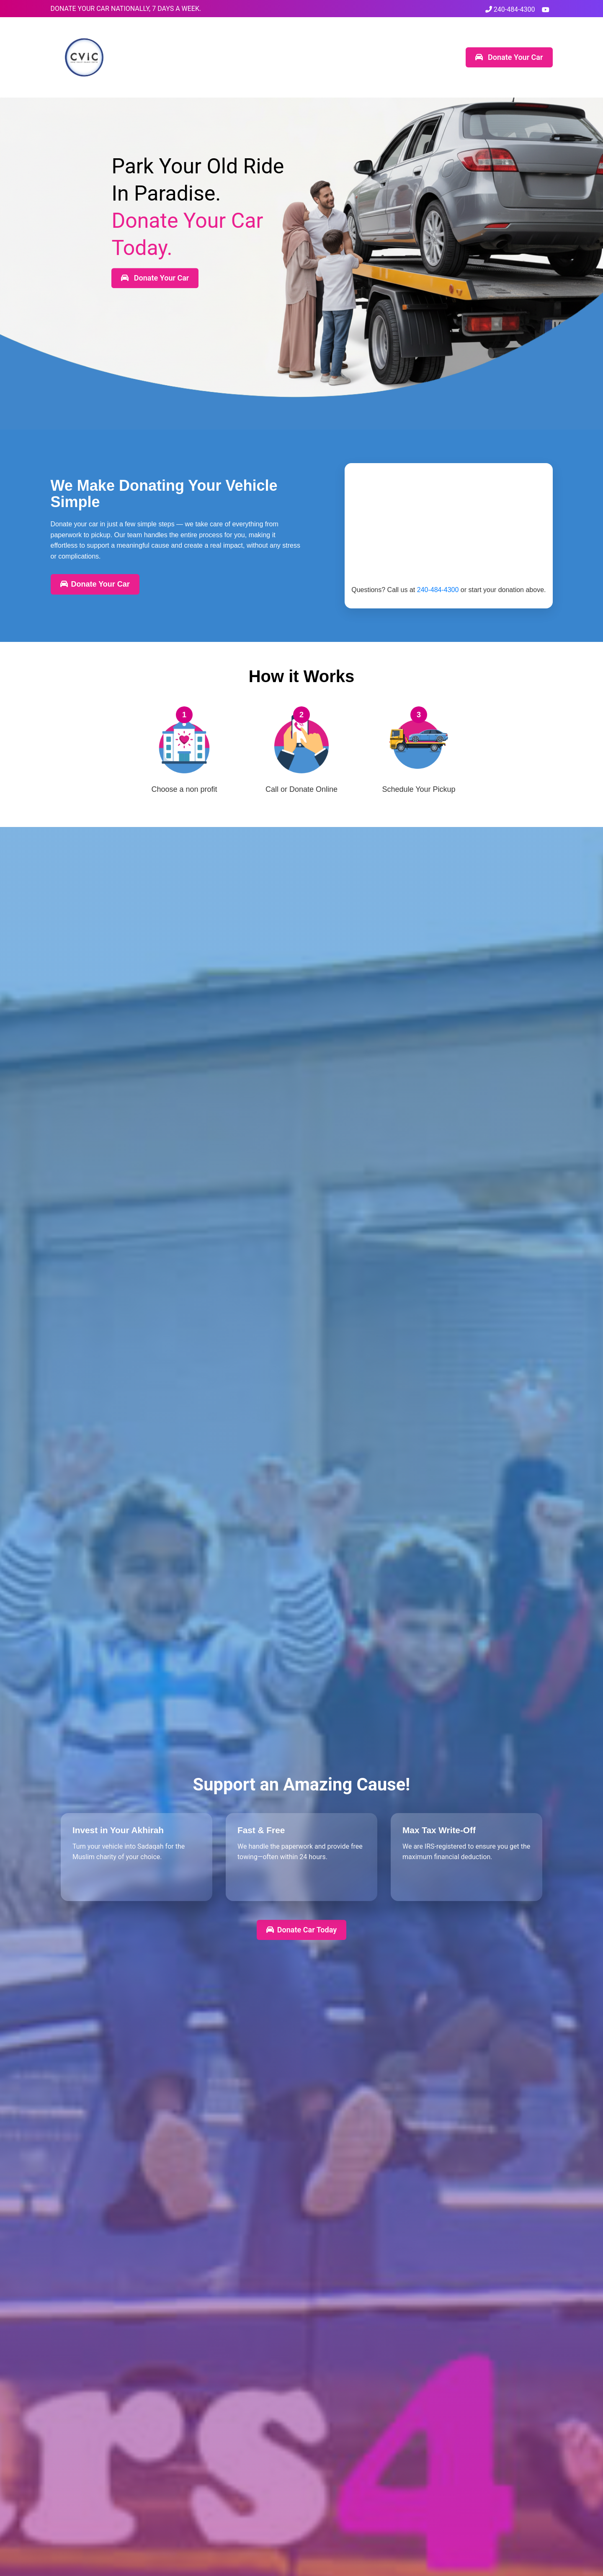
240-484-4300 (510, 9)
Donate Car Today (301, 1929)
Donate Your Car (509, 57)
